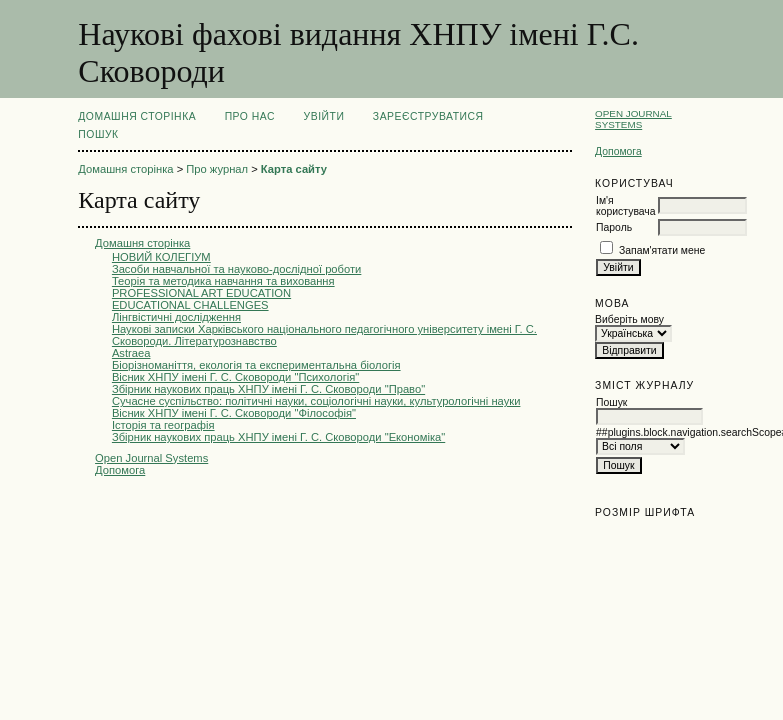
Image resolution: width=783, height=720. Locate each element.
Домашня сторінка (137, 116)
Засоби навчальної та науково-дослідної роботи (236, 269)
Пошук (98, 134)
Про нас (250, 116)
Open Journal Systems (633, 119)
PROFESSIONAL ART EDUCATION (201, 293)
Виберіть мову (629, 319)
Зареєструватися (428, 116)
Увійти (324, 116)
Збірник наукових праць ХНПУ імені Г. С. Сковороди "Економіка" (278, 437)
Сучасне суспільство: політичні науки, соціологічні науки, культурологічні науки (316, 401)
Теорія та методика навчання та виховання (223, 281)
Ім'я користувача (625, 206)
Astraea (131, 353)
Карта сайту (294, 169)
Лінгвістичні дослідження (176, 317)
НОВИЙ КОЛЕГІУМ (161, 257)
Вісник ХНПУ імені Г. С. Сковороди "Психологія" (235, 377)
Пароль (614, 227)
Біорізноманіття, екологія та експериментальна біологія (256, 365)
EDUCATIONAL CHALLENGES (190, 305)
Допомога (618, 151)
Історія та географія (163, 425)
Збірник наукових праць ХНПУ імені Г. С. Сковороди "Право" (268, 389)
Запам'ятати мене (662, 250)
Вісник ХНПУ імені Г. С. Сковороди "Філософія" (234, 413)
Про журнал (217, 169)
